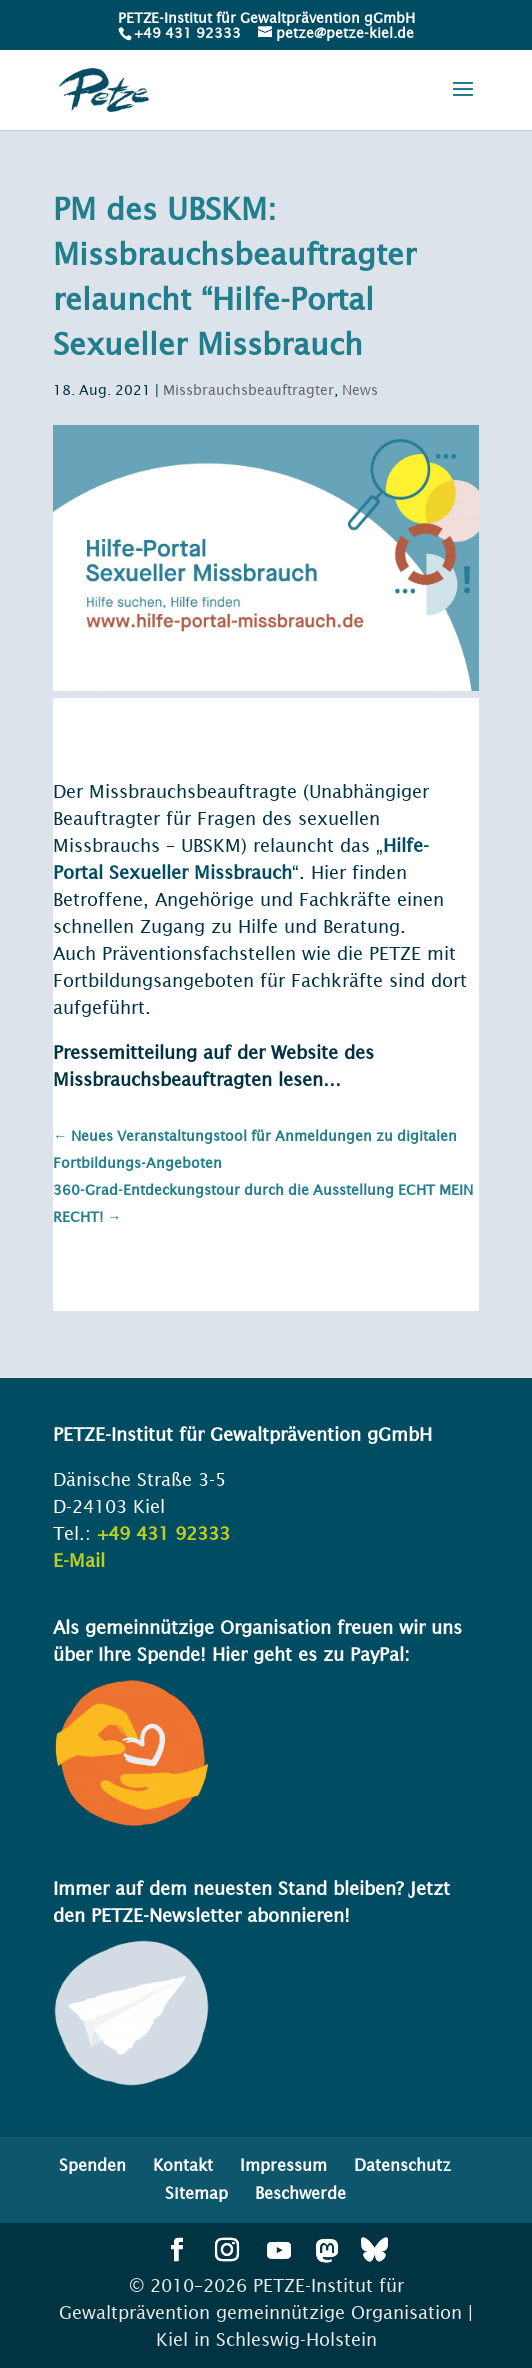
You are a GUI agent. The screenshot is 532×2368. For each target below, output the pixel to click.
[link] (186, 33)
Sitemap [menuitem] (196, 2193)
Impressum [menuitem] (283, 2165)
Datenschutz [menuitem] (402, 2165)
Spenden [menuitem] (92, 2165)
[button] (463, 102)
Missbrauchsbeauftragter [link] (248, 390)
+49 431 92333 (187, 33)
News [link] (360, 390)
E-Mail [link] (79, 1560)
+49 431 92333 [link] (163, 1533)
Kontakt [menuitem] (183, 2165)
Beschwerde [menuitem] (300, 2193)
